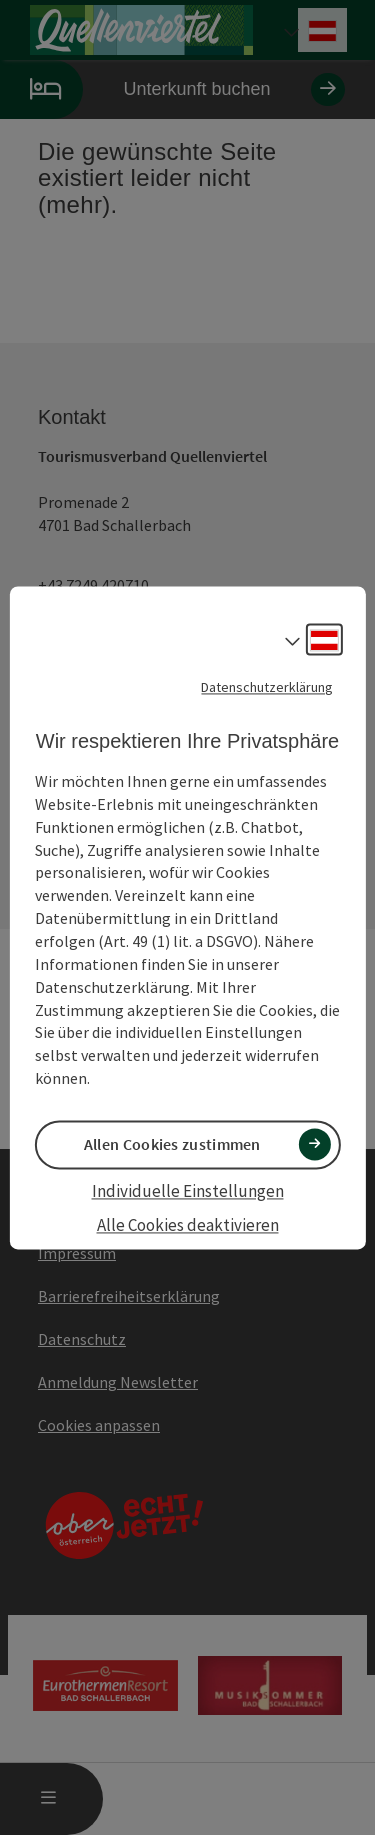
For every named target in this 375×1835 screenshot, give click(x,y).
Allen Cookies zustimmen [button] (172, 1144)
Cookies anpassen (99, 1425)
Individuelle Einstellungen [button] (188, 1192)
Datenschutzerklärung (267, 687)
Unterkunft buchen (172, 89)
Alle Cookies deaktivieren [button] (188, 1226)
